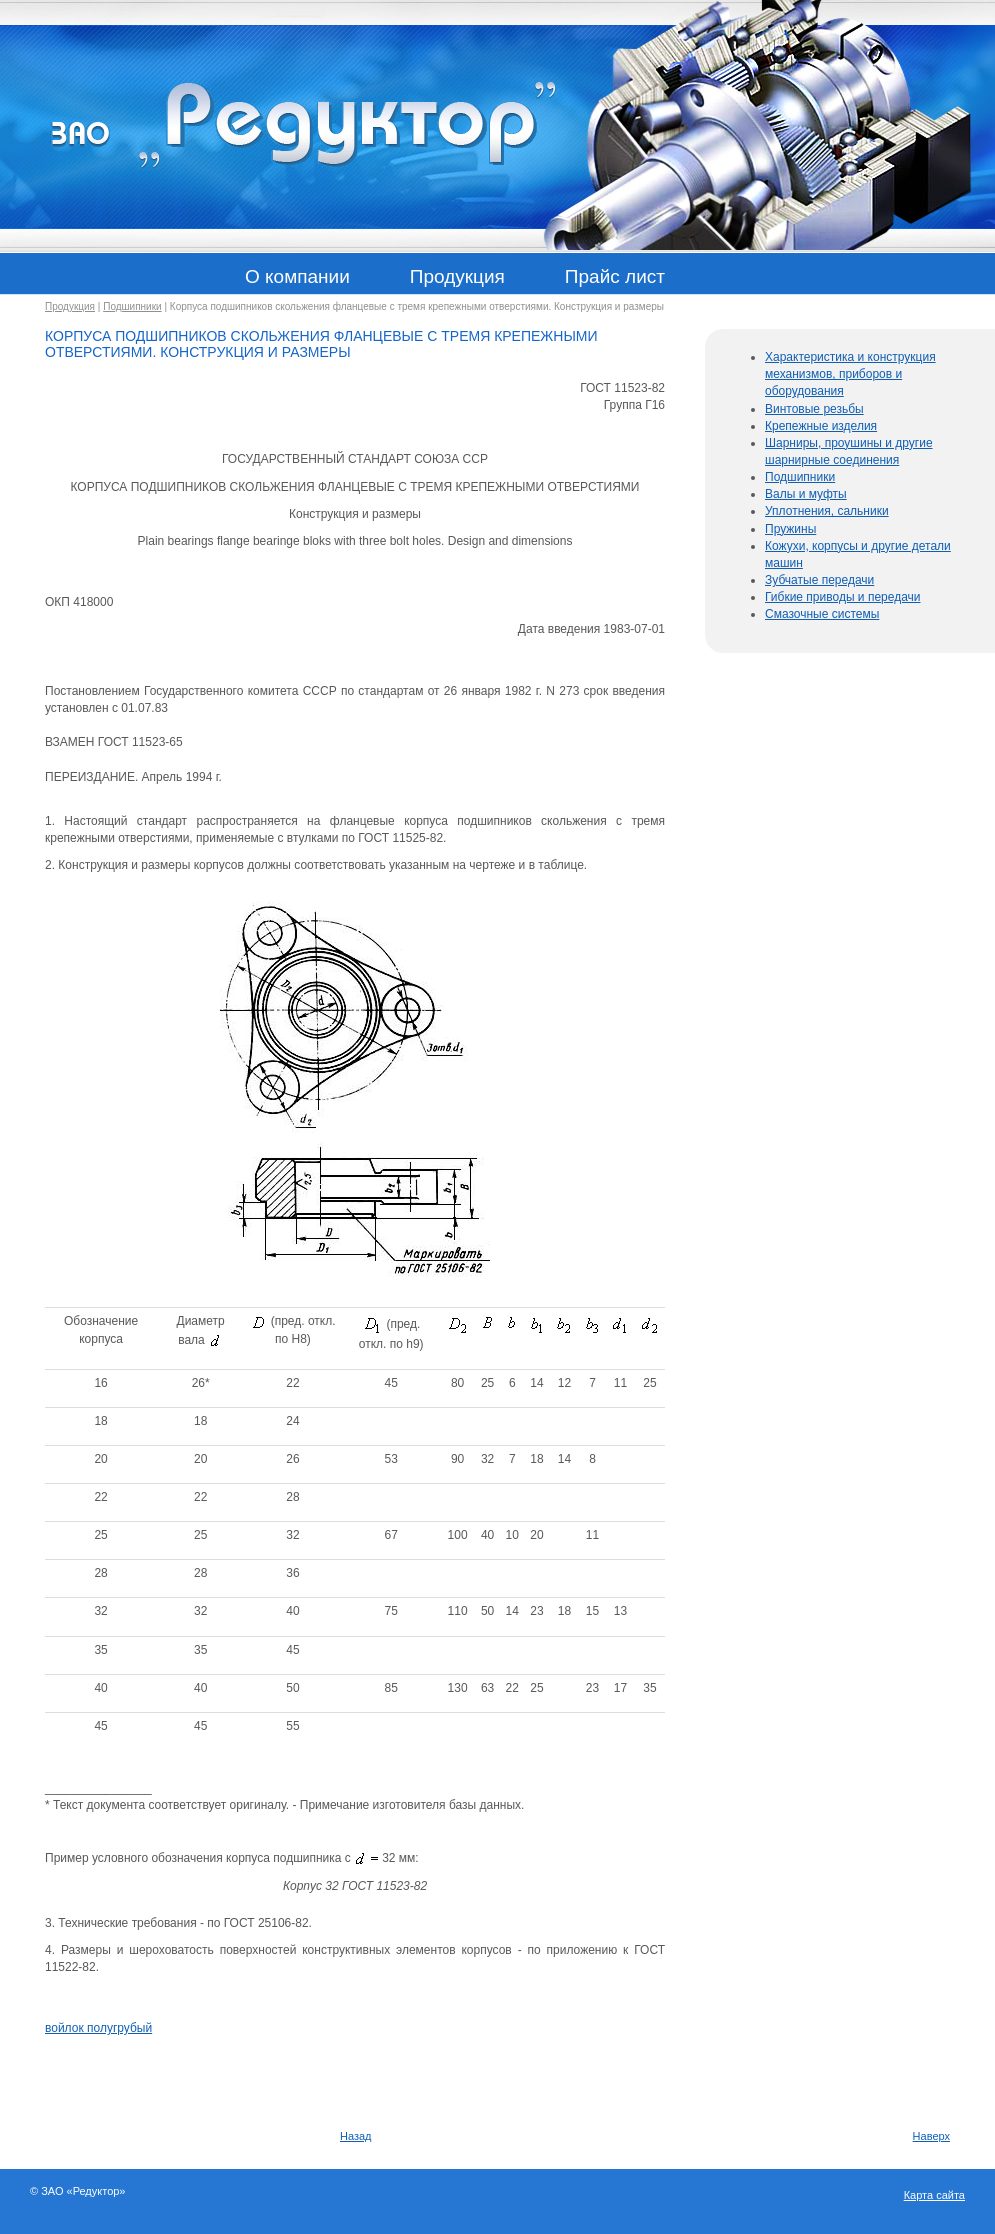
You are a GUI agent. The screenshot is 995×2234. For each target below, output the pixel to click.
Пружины (790, 529)
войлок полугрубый (98, 2028)
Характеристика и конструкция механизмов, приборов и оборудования (850, 374)
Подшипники (132, 306)
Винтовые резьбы (814, 409)
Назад (356, 2136)
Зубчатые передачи (819, 580)
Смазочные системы (822, 614)
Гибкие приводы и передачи (843, 597)
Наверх (931, 2136)
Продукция (70, 306)
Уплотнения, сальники (827, 511)
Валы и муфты (806, 494)
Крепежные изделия (821, 426)
